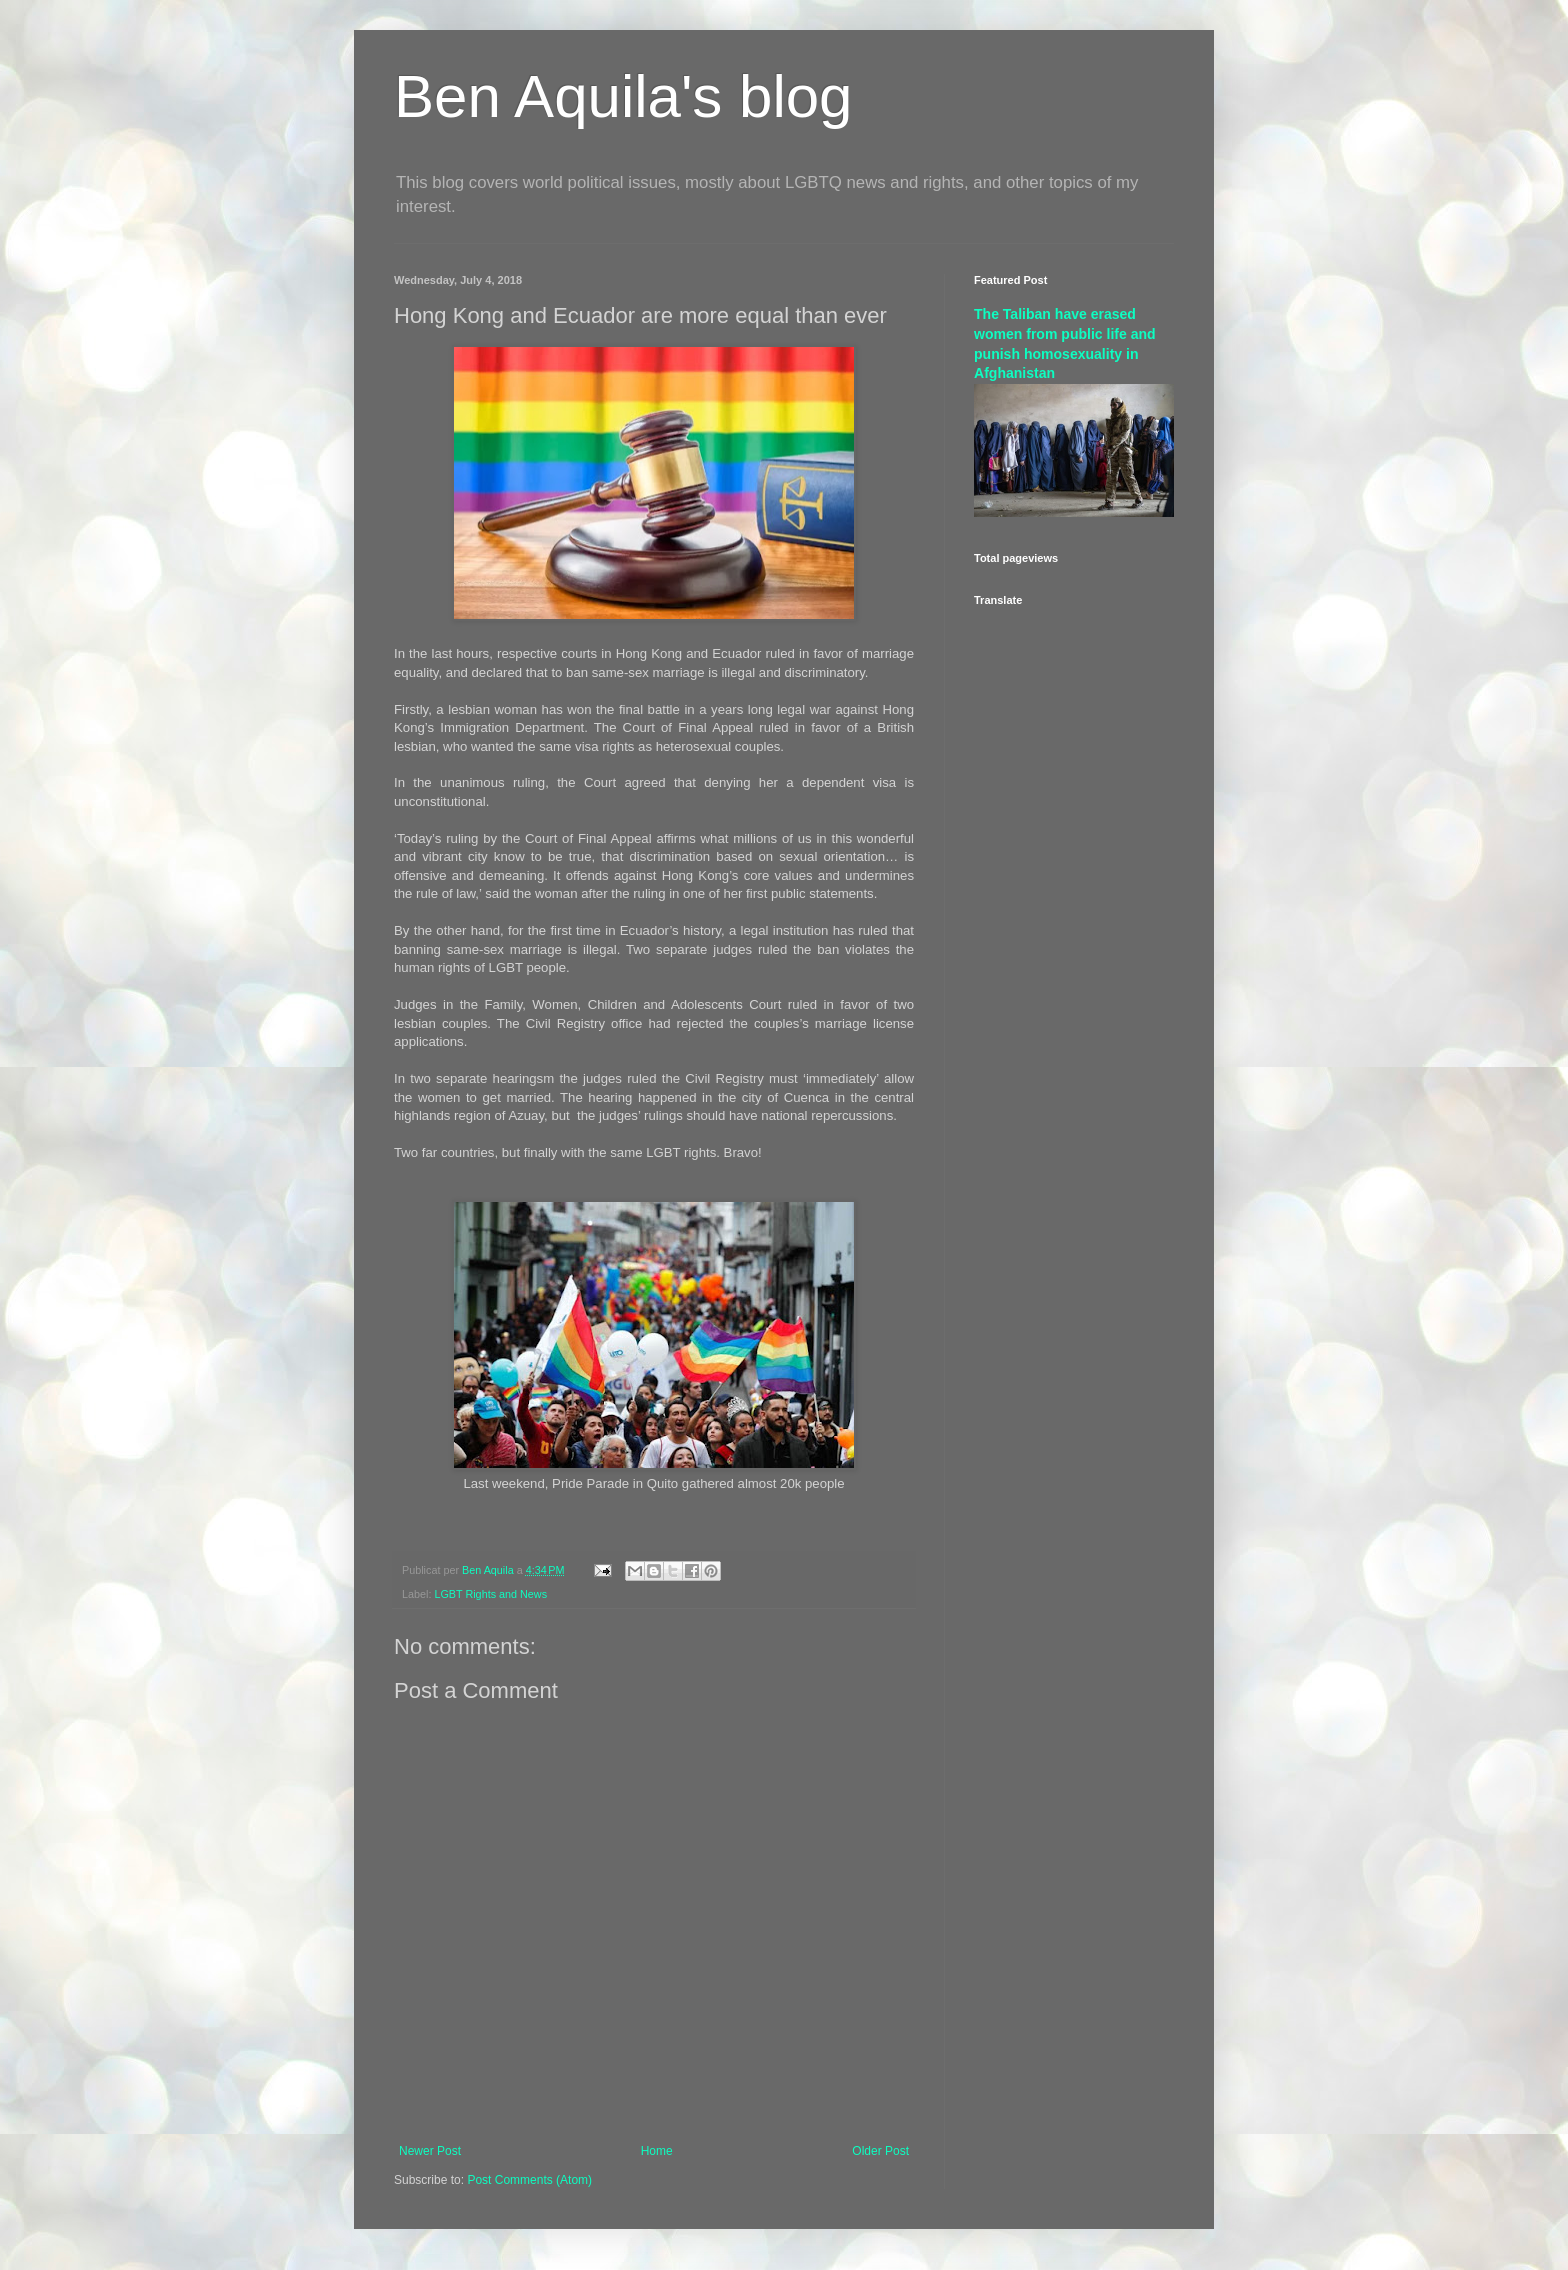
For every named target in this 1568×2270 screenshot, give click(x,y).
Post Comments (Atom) (529, 2180)
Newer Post (430, 2151)
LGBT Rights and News (490, 1594)
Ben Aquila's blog (623, 96)
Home (657, 2151)
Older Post (880, 2151)
